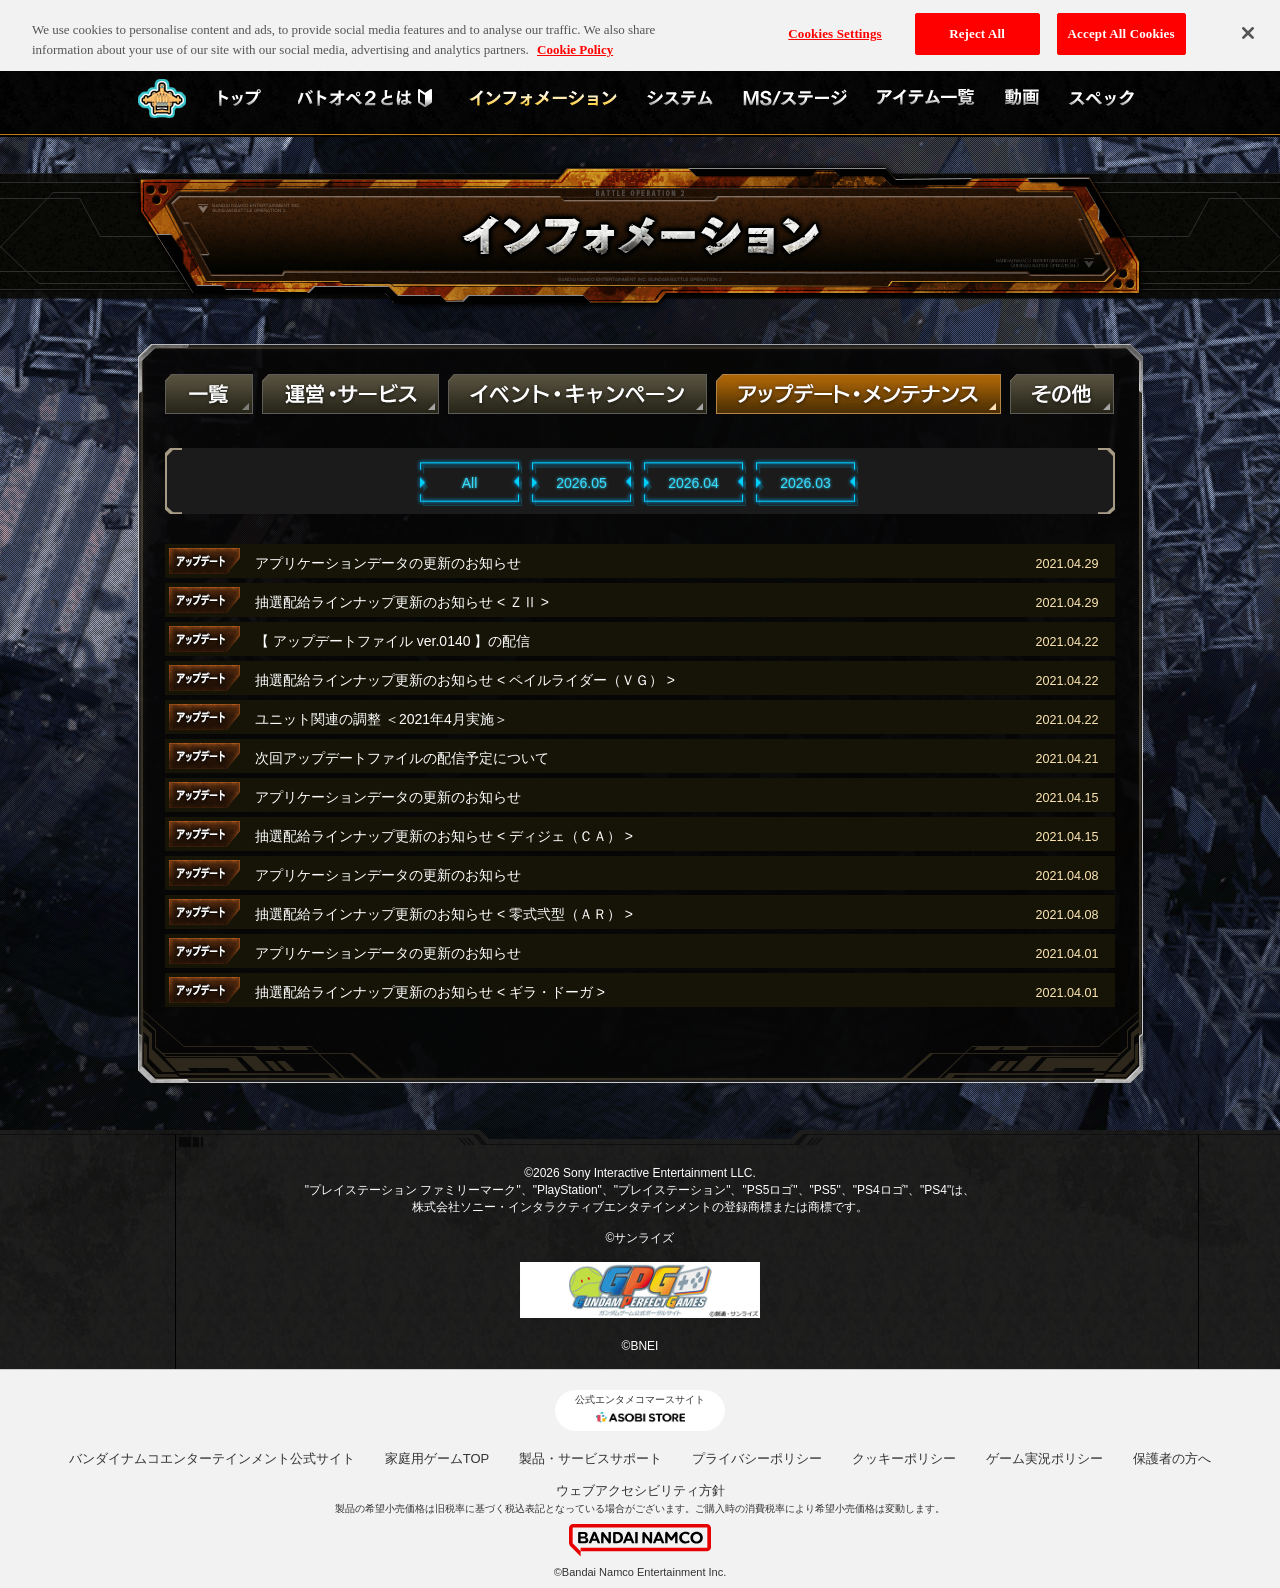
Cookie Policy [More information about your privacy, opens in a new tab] (575, 38)
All (470, 483)
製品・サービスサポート (590, 1458)
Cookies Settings (834, 23)
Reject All (977, 23)
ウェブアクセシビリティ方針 (640, 1490)
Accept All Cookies (1121, 23)
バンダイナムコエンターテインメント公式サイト (212, 1458)
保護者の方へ (1172, 1458)
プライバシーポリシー (757, 1458)
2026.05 (581, 483)
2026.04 (693, 483)
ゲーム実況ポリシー (1044, 1458)
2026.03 (805, 483)
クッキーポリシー (904, 1458)
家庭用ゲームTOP (437, 1458)
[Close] (1248, 23)
